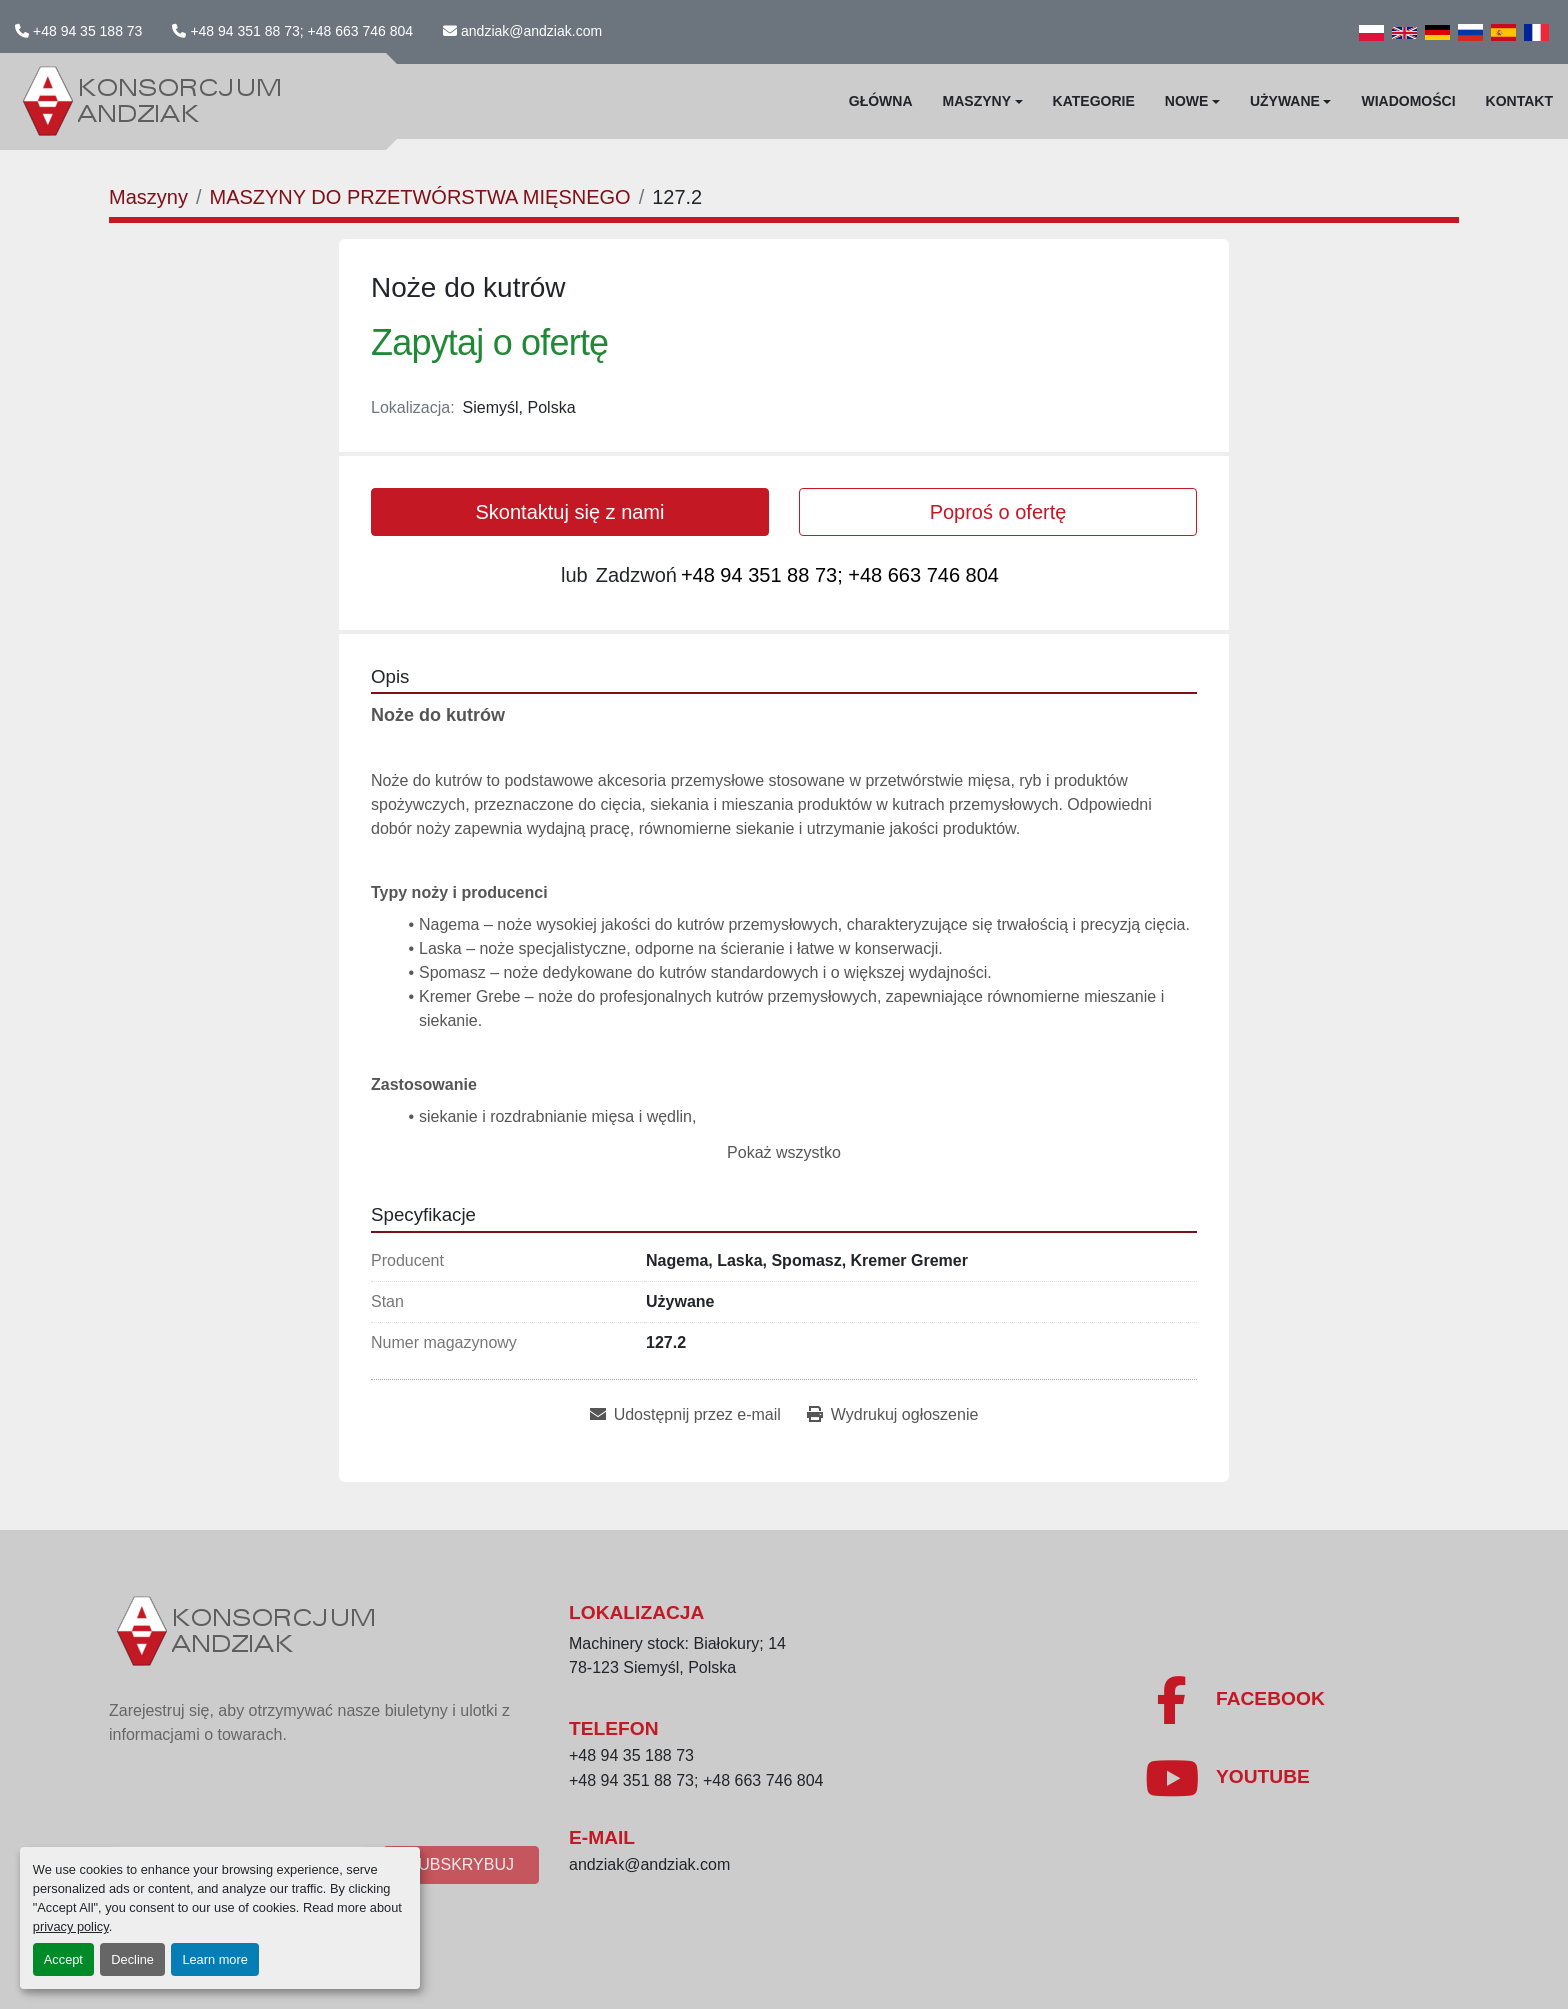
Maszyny (977, 101)
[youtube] (1227, 1778)
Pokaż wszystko (784, 1152)
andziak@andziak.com (531, 31)
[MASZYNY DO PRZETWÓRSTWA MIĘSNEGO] (419, 197)
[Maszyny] (148, 197)
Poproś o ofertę (998, 512)
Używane (1285, 101)
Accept (63, 1959)
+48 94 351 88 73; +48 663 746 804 (301, 31)
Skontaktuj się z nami (570, 512)
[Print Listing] (892, 1415)
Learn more (214, 1959)
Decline (132, 1959)
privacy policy (71, 1926)
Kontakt (1519, 101)
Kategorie (1094, 101)
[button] (983, 101)
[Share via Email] (685, 1415)
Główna (881, 101)
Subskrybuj (461, 1864)
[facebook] (1234, 1700)
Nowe (1187, 101)
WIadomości (1408, 101)
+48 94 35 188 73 (87, 31)
